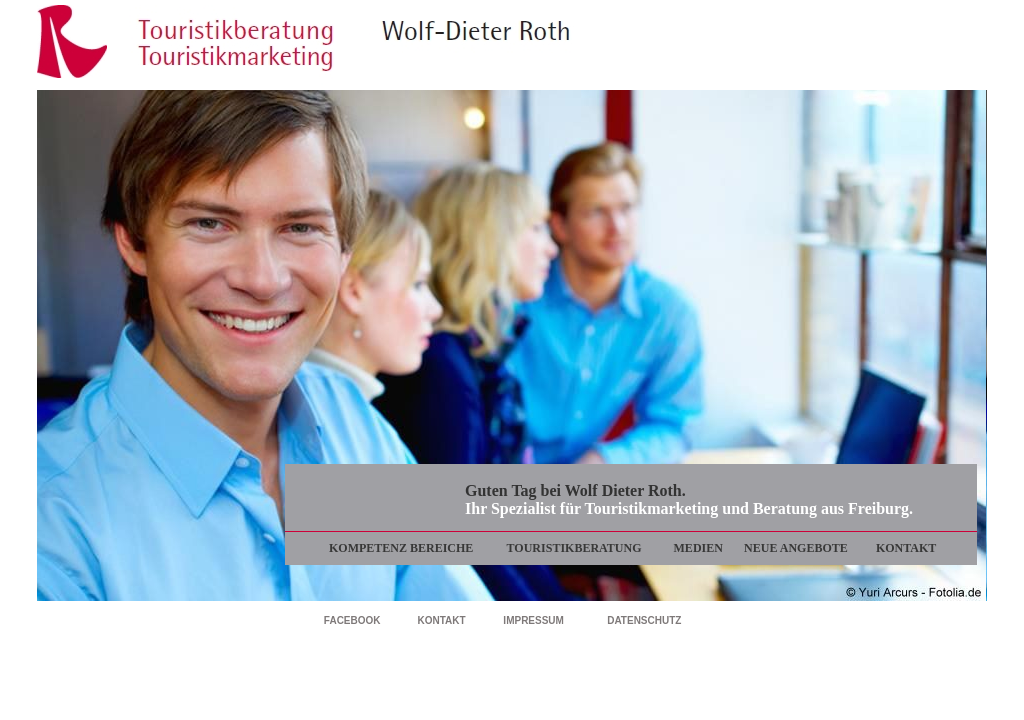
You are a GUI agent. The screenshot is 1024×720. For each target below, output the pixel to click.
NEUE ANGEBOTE (796, 548)
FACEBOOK (352, 620)
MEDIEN (698, 548)
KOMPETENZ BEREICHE (401, 548)
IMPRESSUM (533, 620)
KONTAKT (906, 548)
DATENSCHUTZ (644, 620)
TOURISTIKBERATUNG (574, 548)
